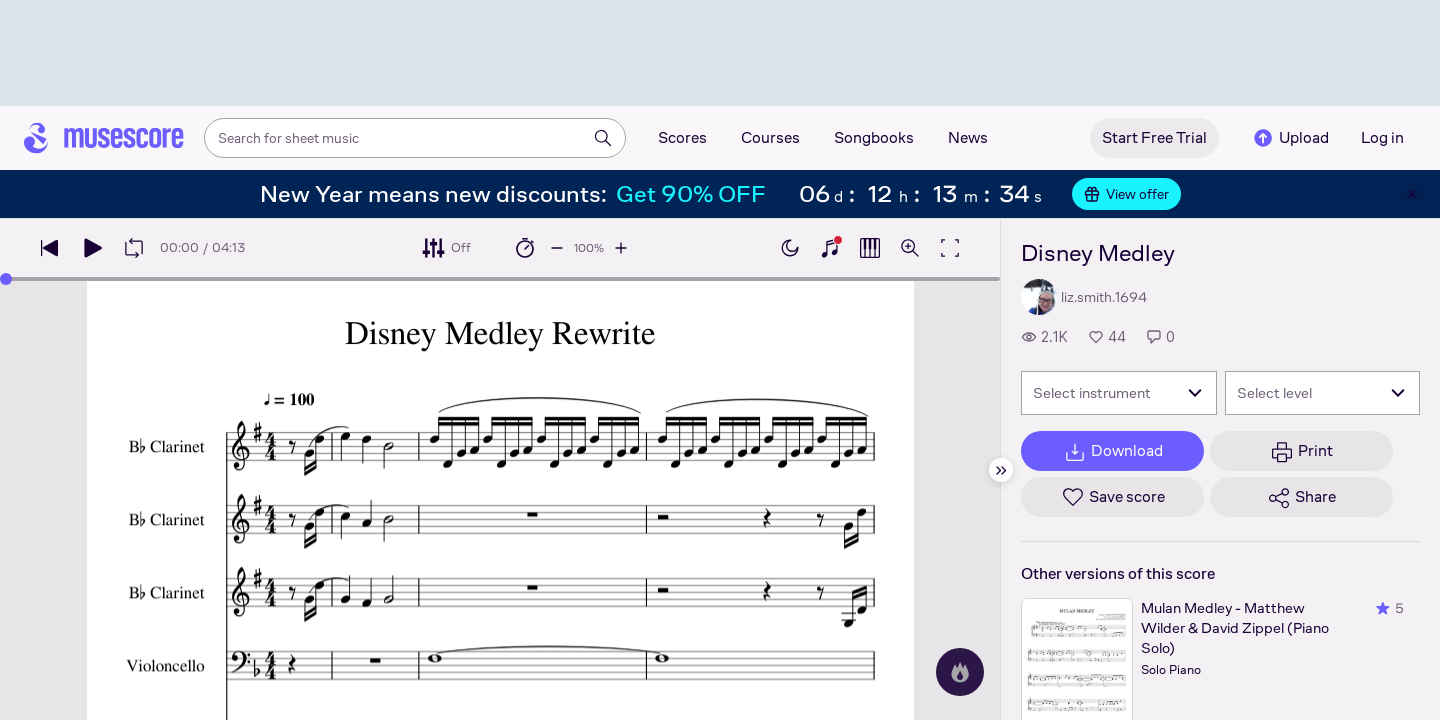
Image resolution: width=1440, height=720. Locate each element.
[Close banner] (1412, 194)
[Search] (603, 138)
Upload (1290, 138)
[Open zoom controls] (910, 248)
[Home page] (104, 138)
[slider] (6, 279)
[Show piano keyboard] (830, 248)
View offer (1126, 194)
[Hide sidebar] (1001, 470)
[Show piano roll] (870, 248)
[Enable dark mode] (790, 248)
